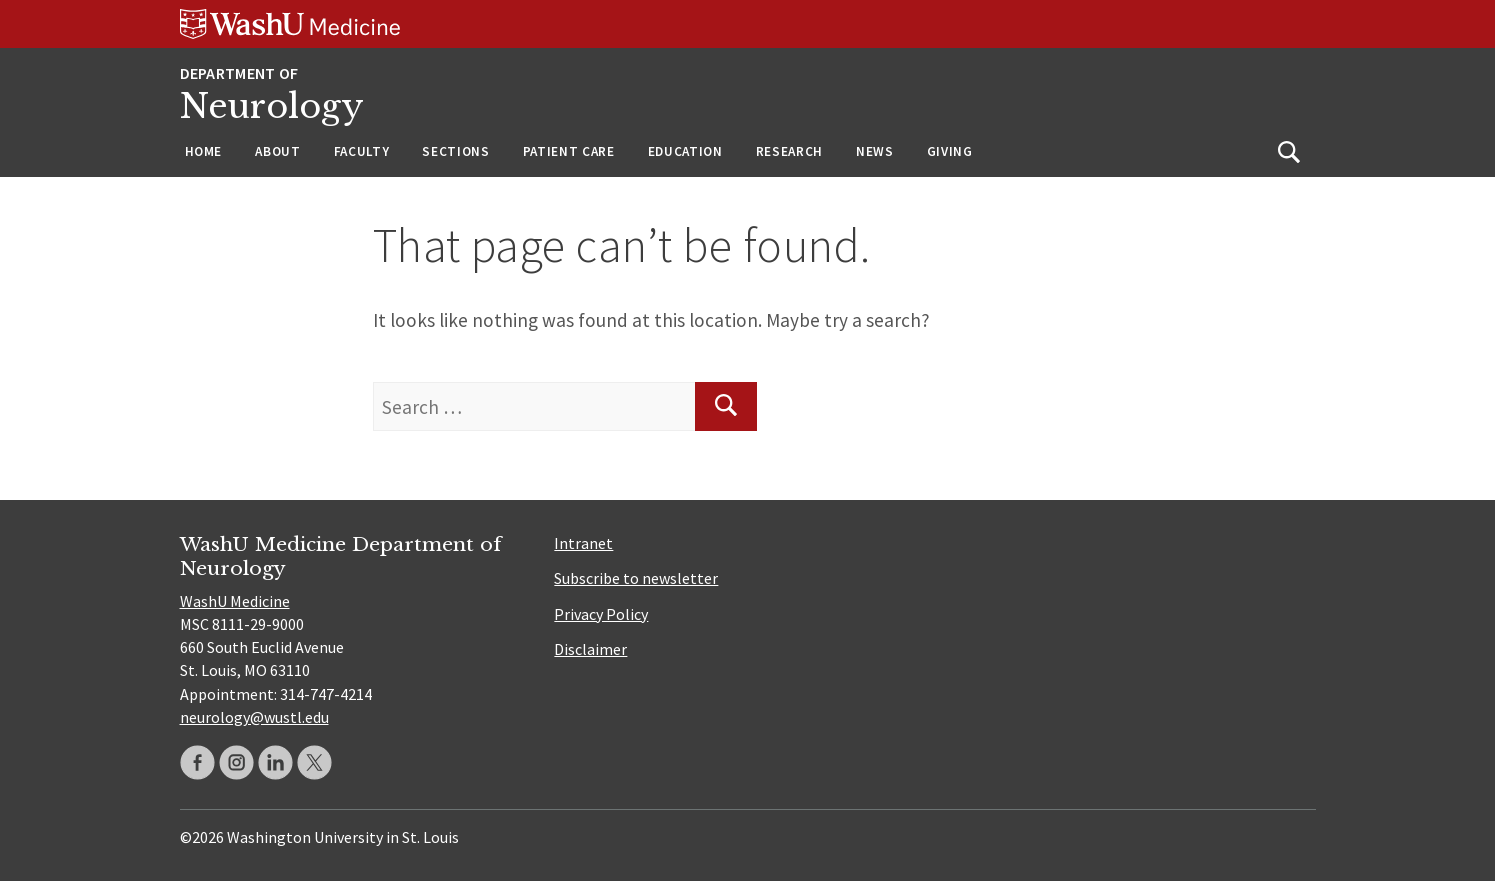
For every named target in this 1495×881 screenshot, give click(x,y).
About (277, 151)
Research (789, 151)
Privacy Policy (601, 614)
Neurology (272, 106)
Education (685, 151)
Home (204, 151)
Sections (455, 151)
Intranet (583, 543)
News (875, 151)
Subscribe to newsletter (636, 578)
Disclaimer (590, 649)
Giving (950, 151)
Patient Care (569, 151)
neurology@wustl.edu (254, 717)
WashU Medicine (235, 601)
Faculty (362, 151)
